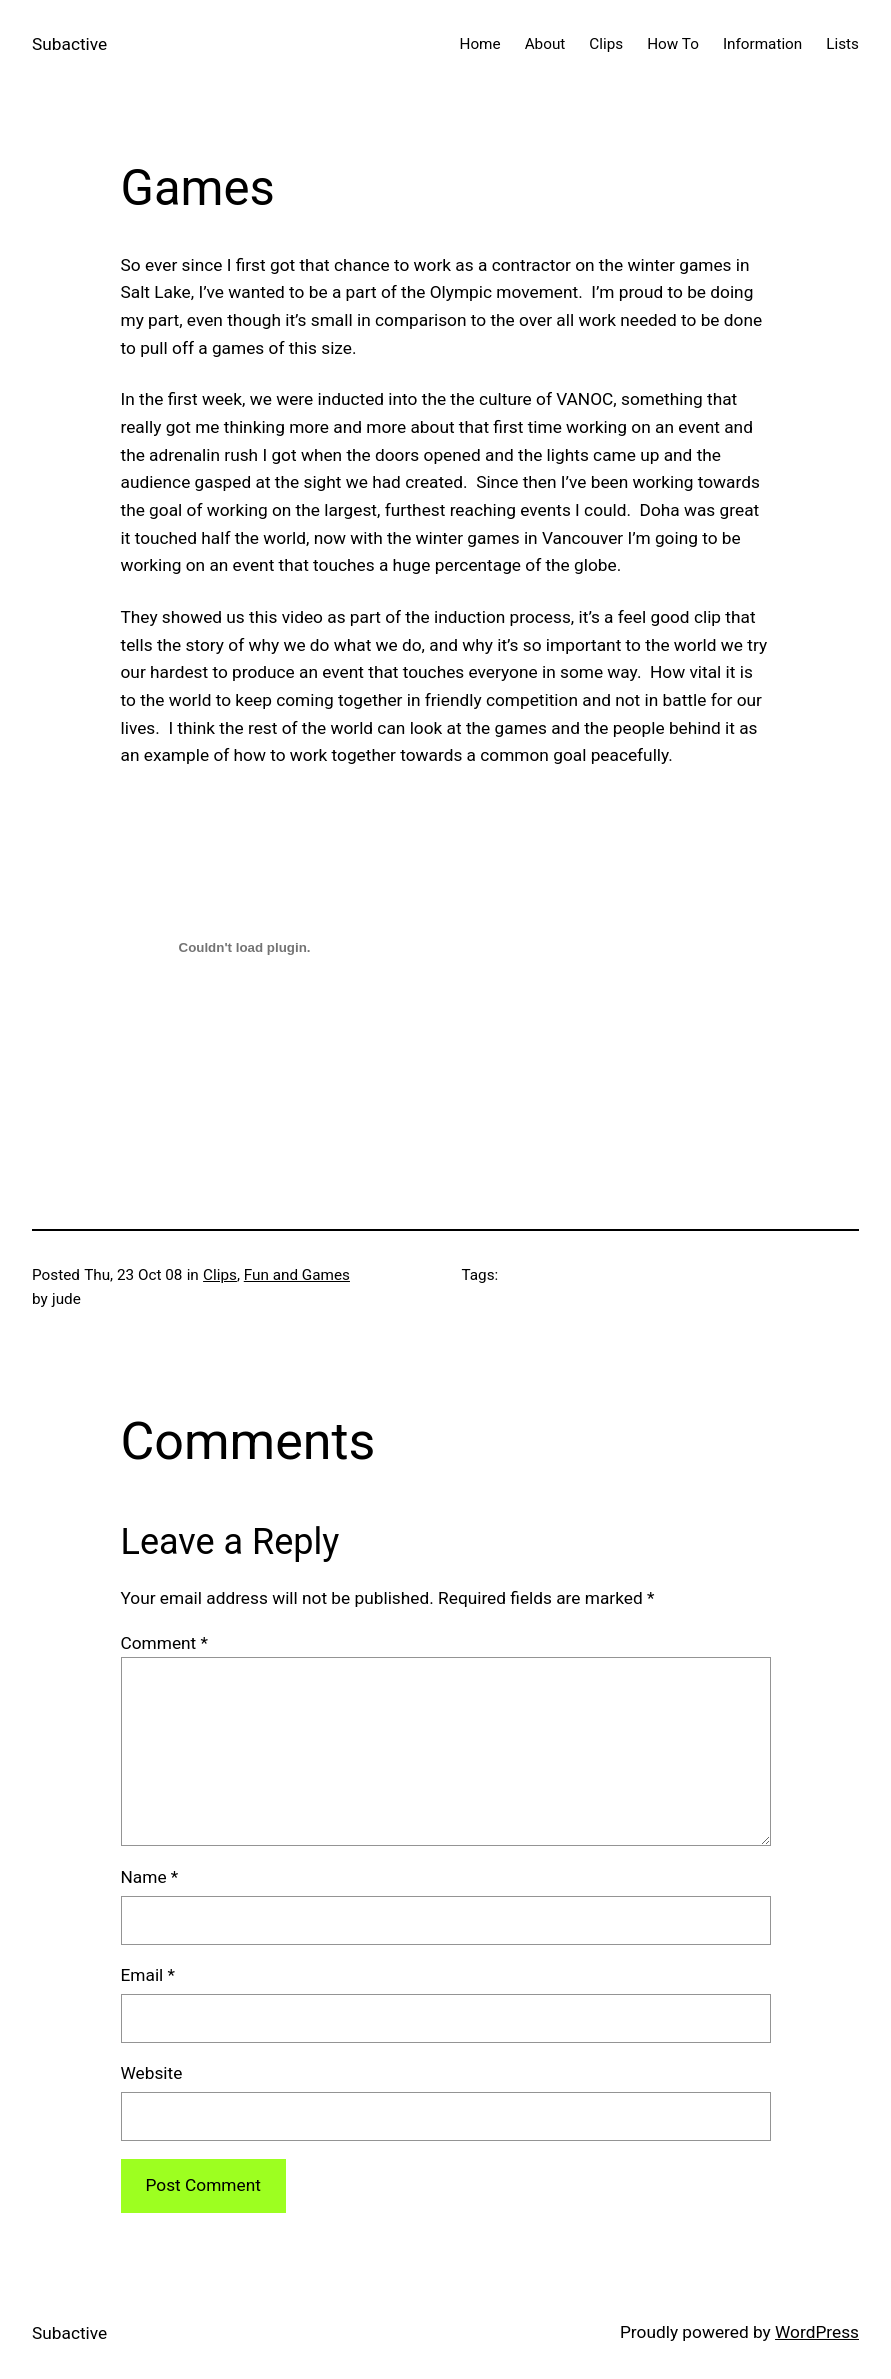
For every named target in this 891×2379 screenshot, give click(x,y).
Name (150, 1877)
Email (148, 1975)
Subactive (69, 44)
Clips (220, 1275)
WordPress (817, 2332)
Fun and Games (297, 1275)
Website (152, 2073)
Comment (165, 1643)
